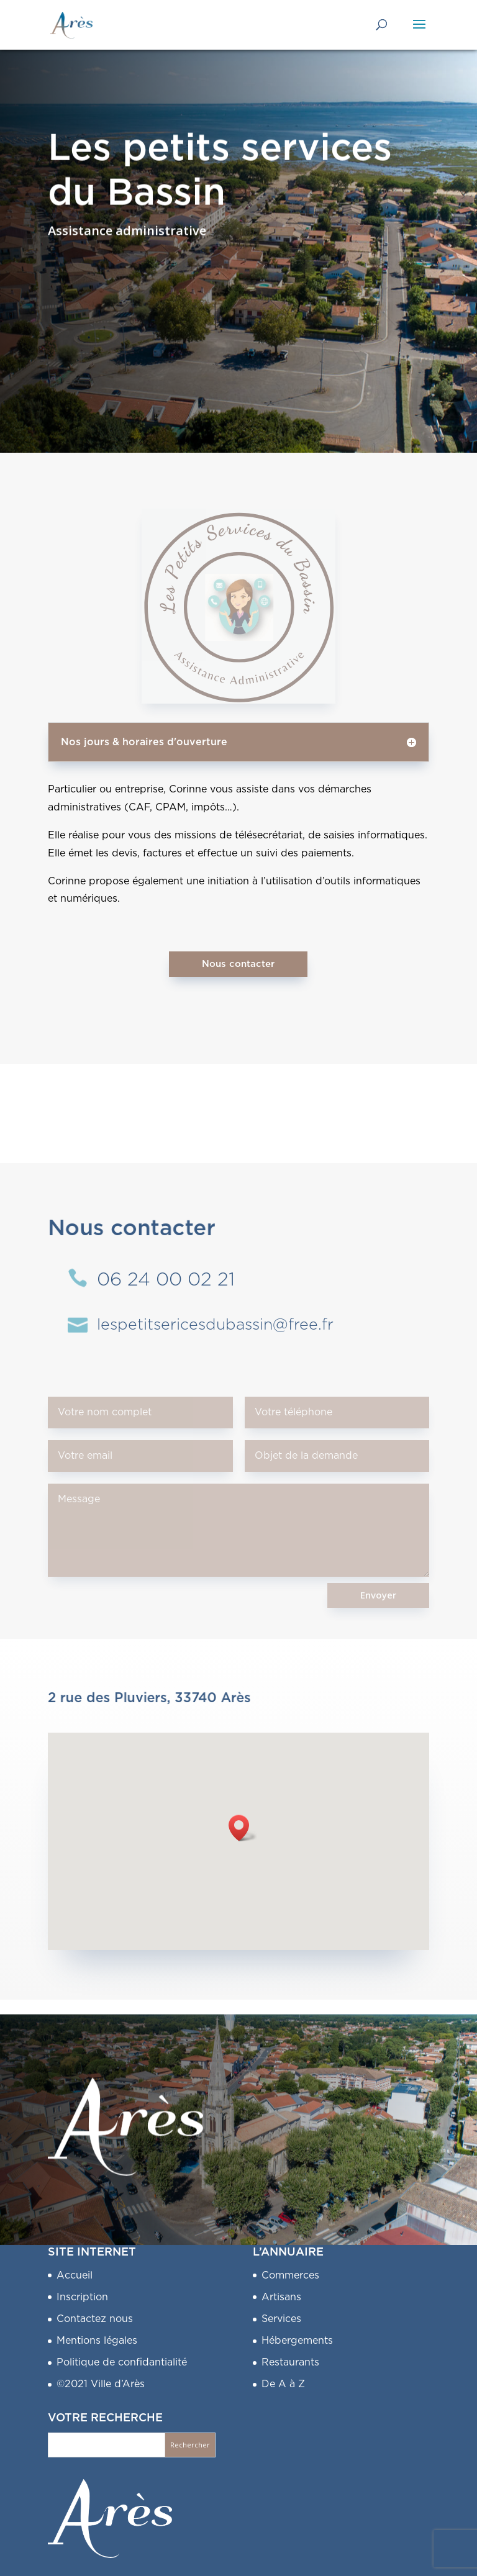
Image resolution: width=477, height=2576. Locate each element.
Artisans (281, 2297)
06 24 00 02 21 (166, 1280)
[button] (243, 1828)
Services (281, 2319)
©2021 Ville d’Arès (101, 2384)
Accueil (75, 2275)
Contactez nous (95, 2319)
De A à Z (283, 2384)
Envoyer (378, 1595)
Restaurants (290, 2362)
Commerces (290, 2275)
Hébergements (297, 2341)
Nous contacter (238, 964)
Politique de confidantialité (122, 2362)
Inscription (82, 2297)
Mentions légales (97, 2341)
